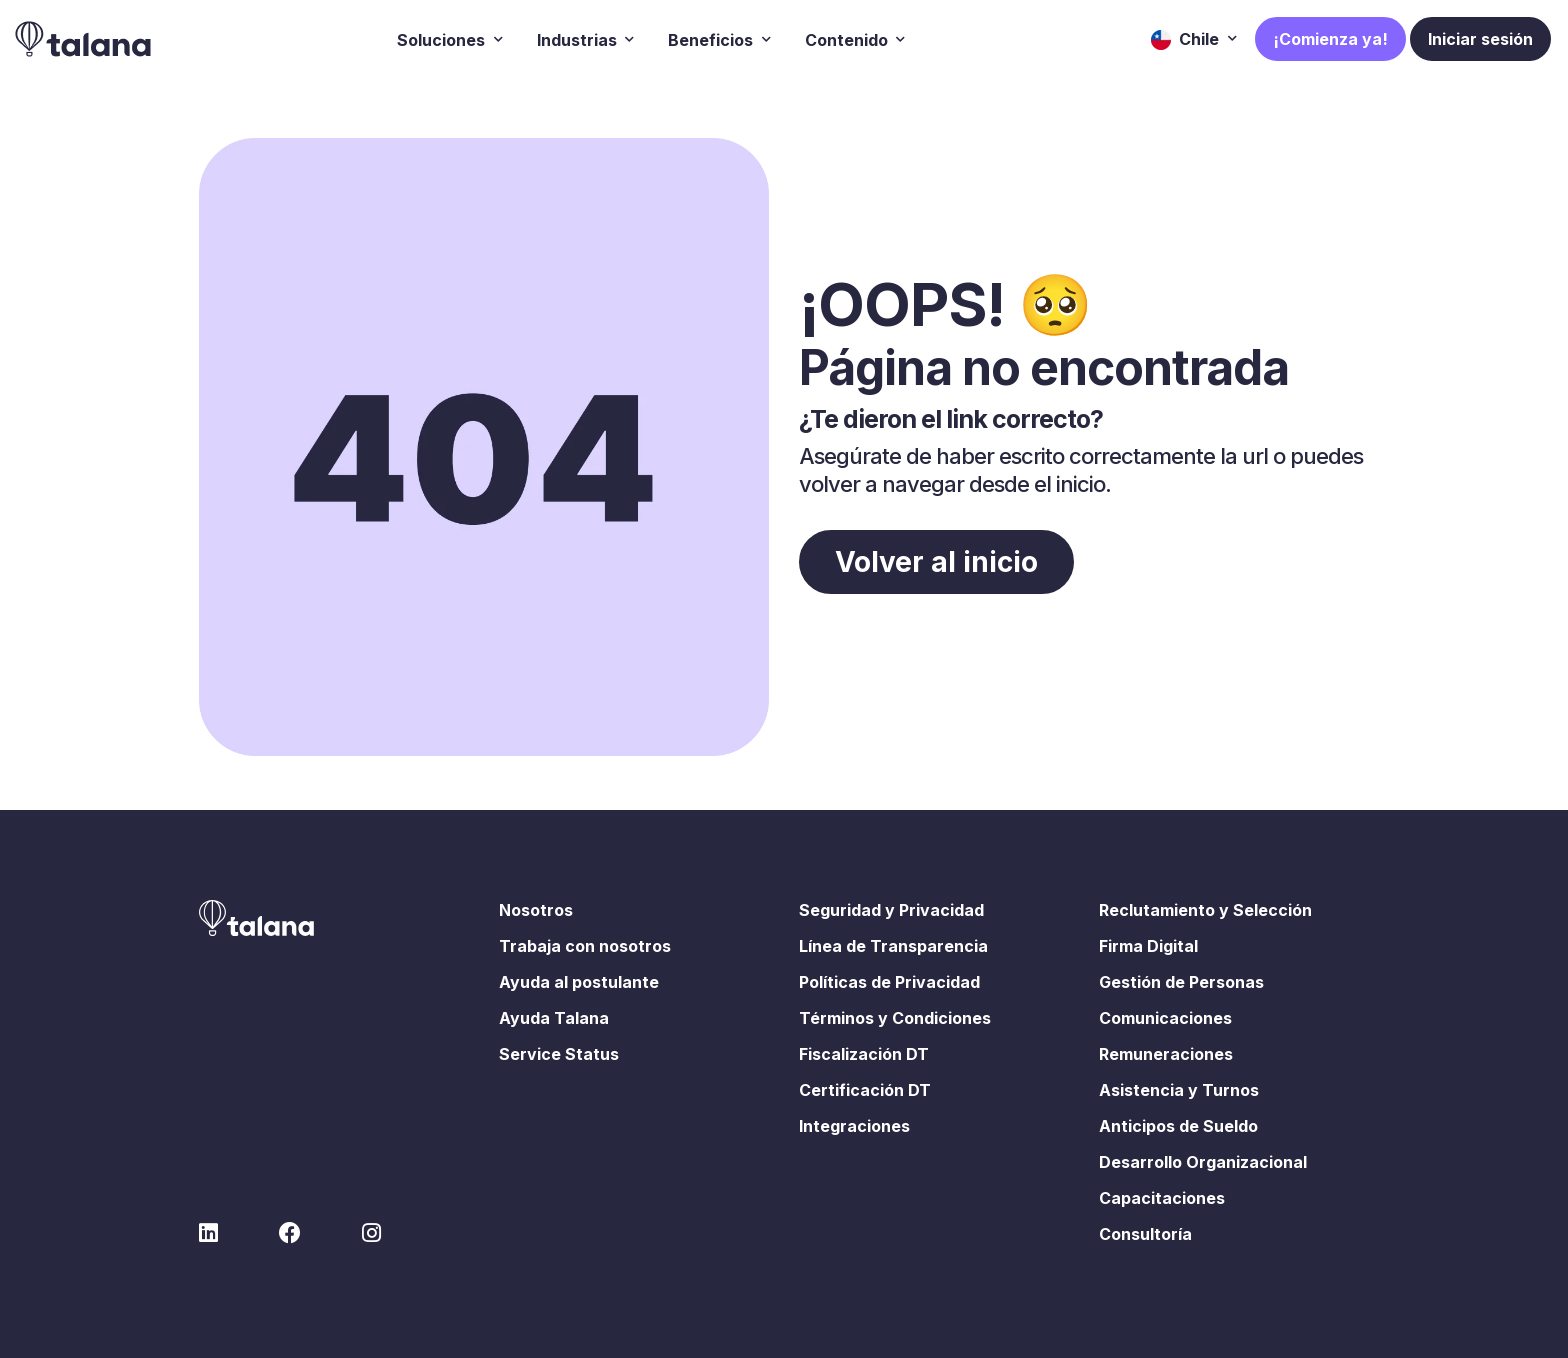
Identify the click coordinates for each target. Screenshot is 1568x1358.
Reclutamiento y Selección (1205, 910)
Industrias (579, 39)
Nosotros (536, 910)
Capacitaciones (1162, 1198)
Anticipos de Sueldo (1178, 1126)
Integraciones (854, 1126)
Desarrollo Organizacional (1203, 1162)
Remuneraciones (1166, 1054)
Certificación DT (865, 1090)
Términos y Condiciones (895, 1018)
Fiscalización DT (864, 1054)
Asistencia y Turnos (1179, 1090)
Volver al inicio (936, 562)
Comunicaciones (1165, 1018)
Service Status (559, 1054)
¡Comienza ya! (1330, 39)
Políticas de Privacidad (889, 982)
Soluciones (443, 39)
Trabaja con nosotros (585, 946)
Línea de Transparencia (893, 946)
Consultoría (1145, 1234)
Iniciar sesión (1480, 39)
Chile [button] (1187, 39)
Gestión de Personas (1181, 982)
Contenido (848, 39)
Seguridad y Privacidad (891, 910)
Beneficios (712, 39)
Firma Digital (1148, 946)
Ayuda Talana (554, 1018)
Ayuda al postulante (579, 982)
